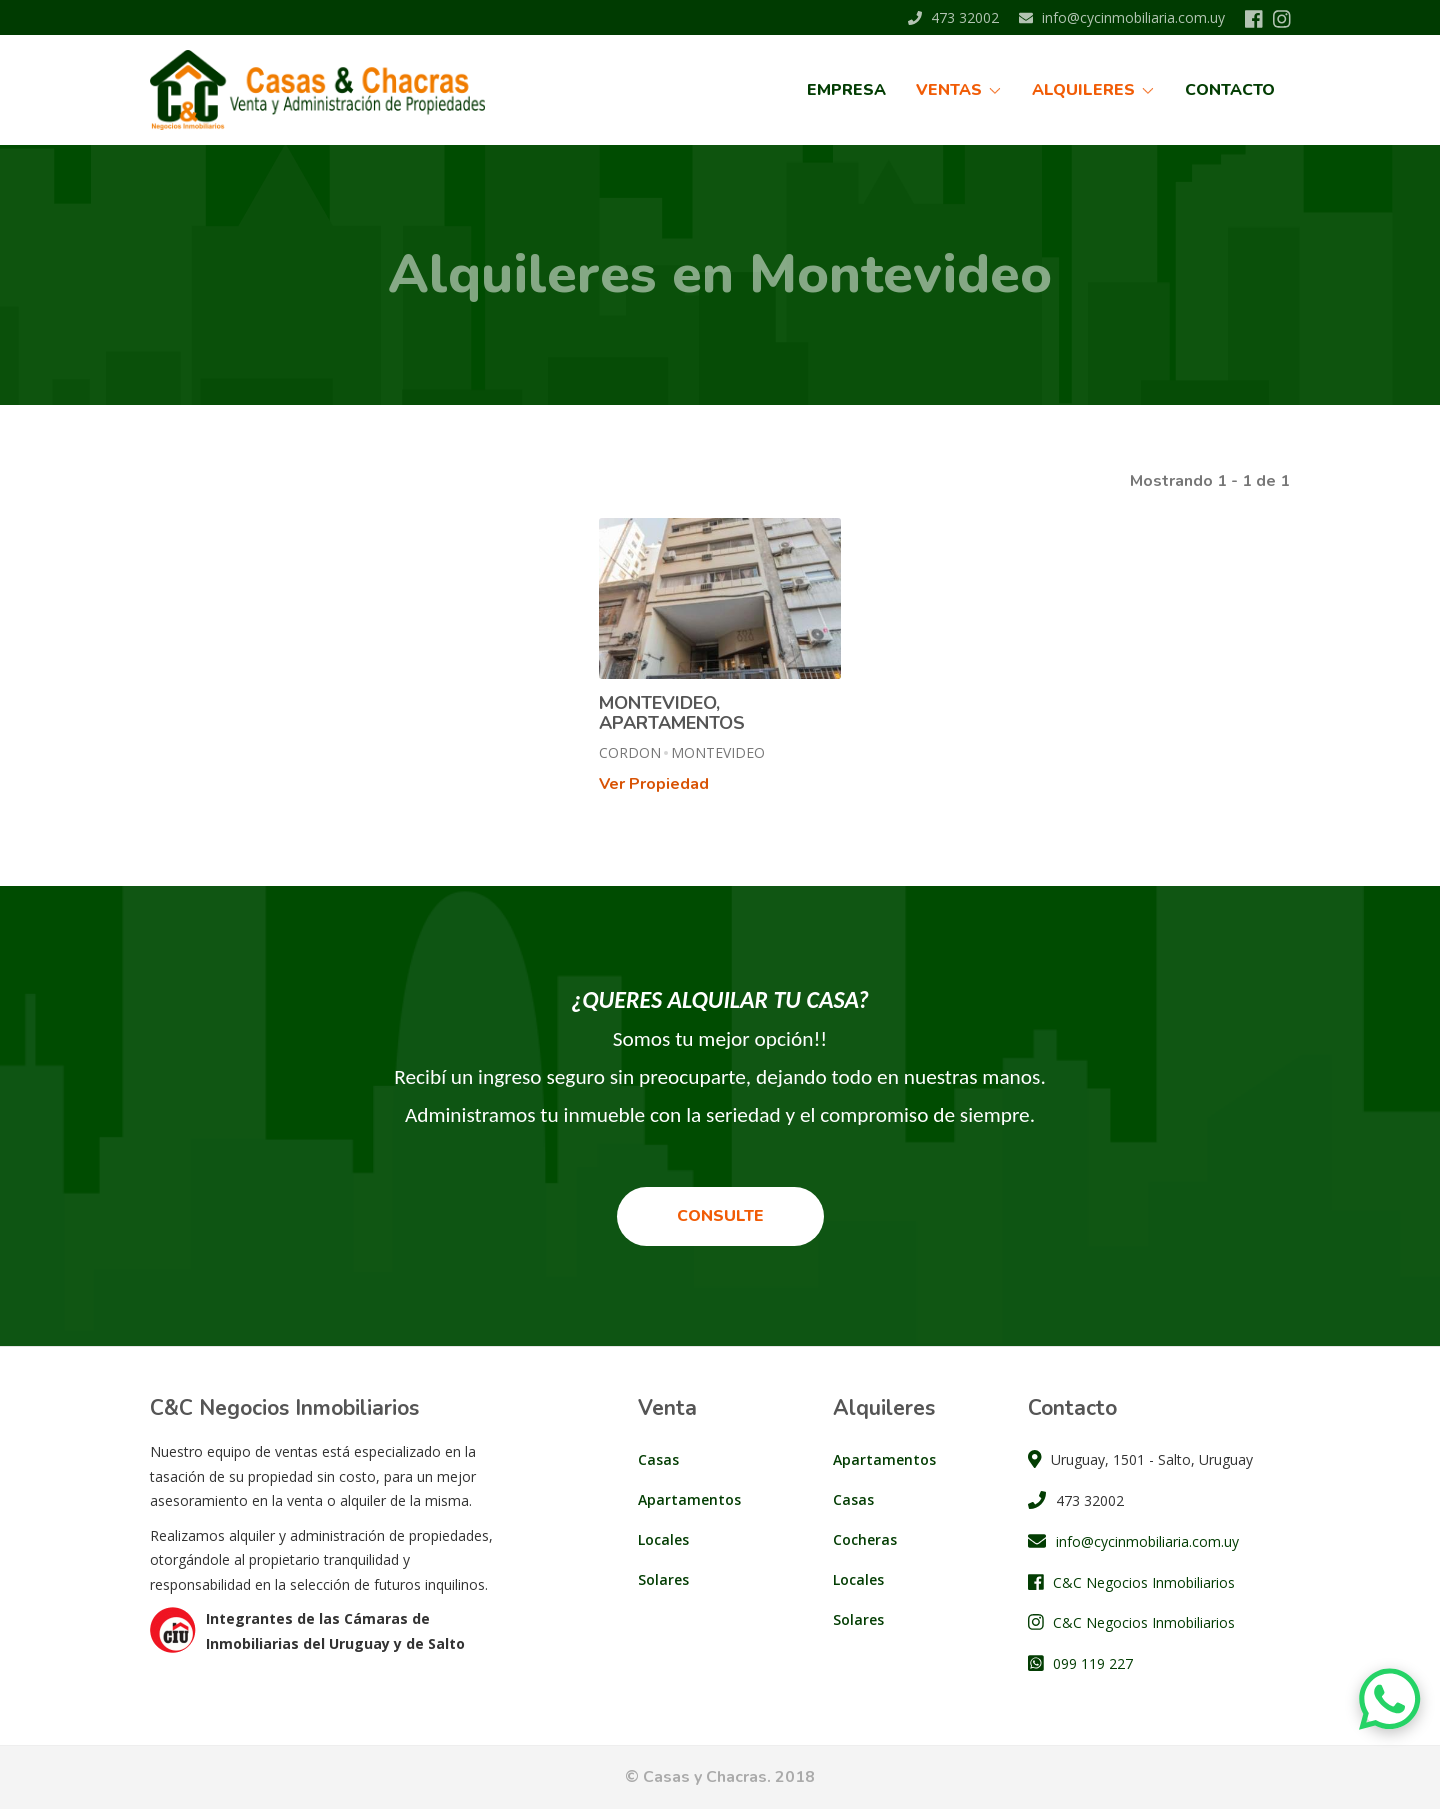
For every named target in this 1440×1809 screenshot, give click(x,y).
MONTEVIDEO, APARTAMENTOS (672, 713)
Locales (663, 1539)
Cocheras (865, 1539)
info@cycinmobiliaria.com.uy (1122, 17)
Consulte (720, 1216)
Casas (658, 1459)
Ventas (959, 90)
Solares (663, 1579)
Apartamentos (689, 1499)
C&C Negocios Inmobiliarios (1144, 1582)
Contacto (1230, 90)
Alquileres (1093, 90)
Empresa (846, 90)
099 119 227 (1093, 1663)
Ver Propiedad (654, 784)
